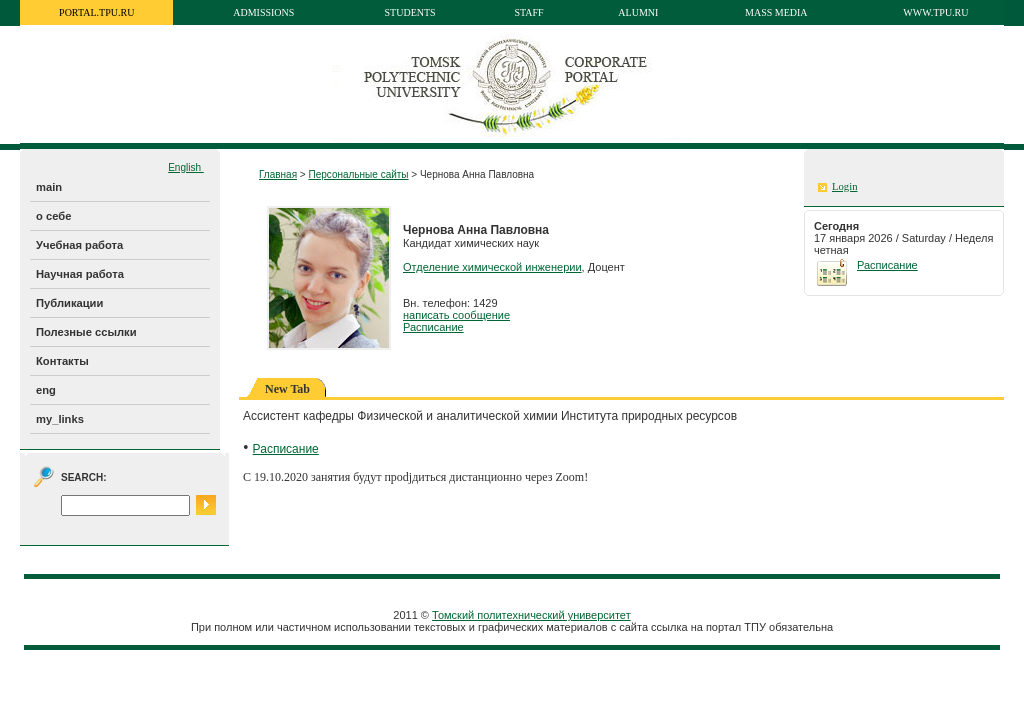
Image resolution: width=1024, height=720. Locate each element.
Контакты (62, 361)
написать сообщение (456, 315)
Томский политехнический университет (531, 615)
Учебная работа (79, 245)
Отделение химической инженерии (492, 267)
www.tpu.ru (935, 12)
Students (410, 12)
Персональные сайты (358, 174)
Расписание (433, 327)
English (186, 167)
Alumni (638, 12)
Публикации (69, 303)
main (49, 187)
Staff (528, 12)
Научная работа (80, 274)
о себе (53, 216)
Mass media (776, 12)
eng (46, 390)
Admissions (263, 12)
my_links (60, 419)
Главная (278, 174)
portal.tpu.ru (96, 12)
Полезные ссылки (86, 332)
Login (844, 186)
